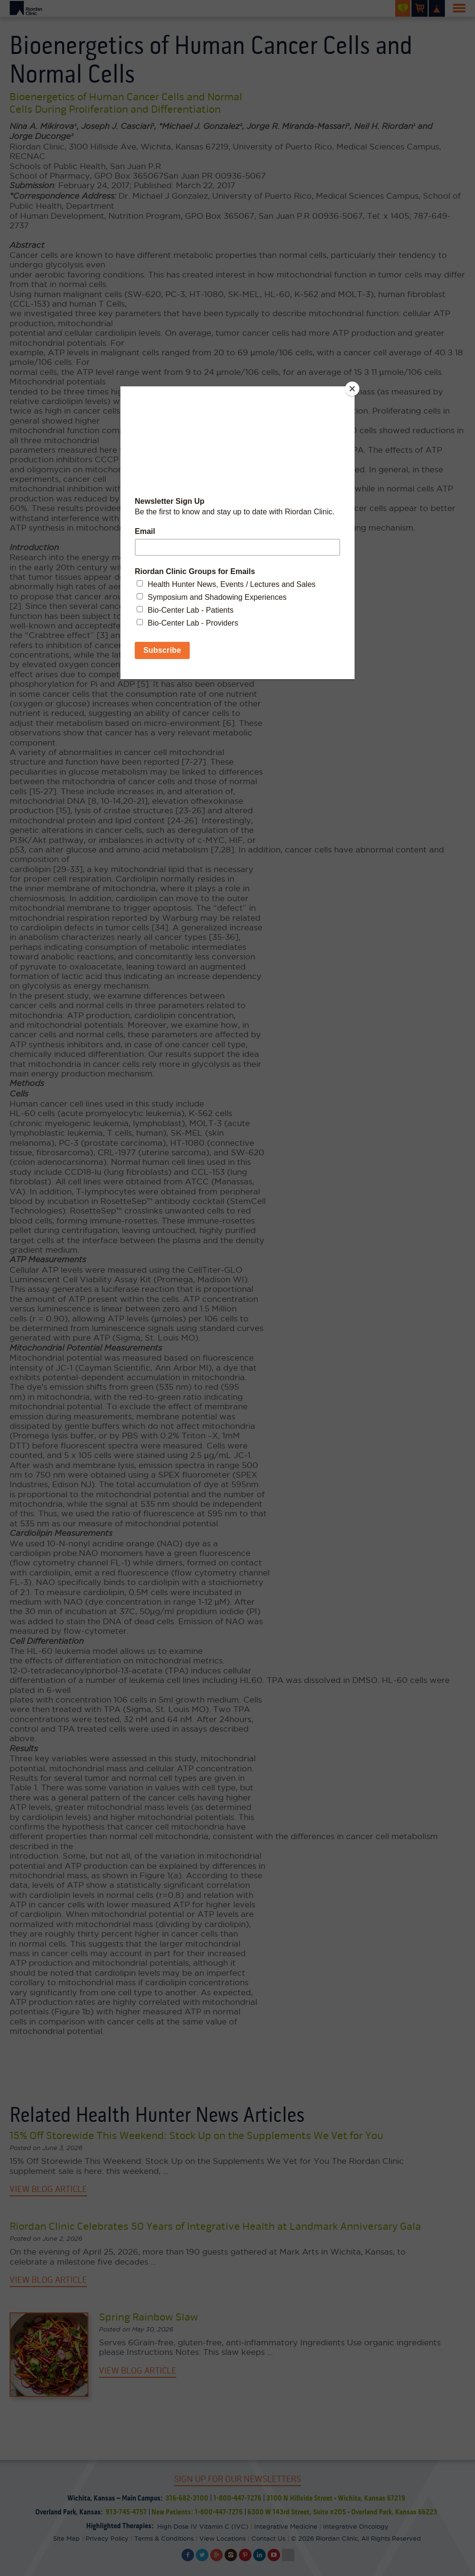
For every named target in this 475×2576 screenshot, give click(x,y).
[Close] (352, 389)
